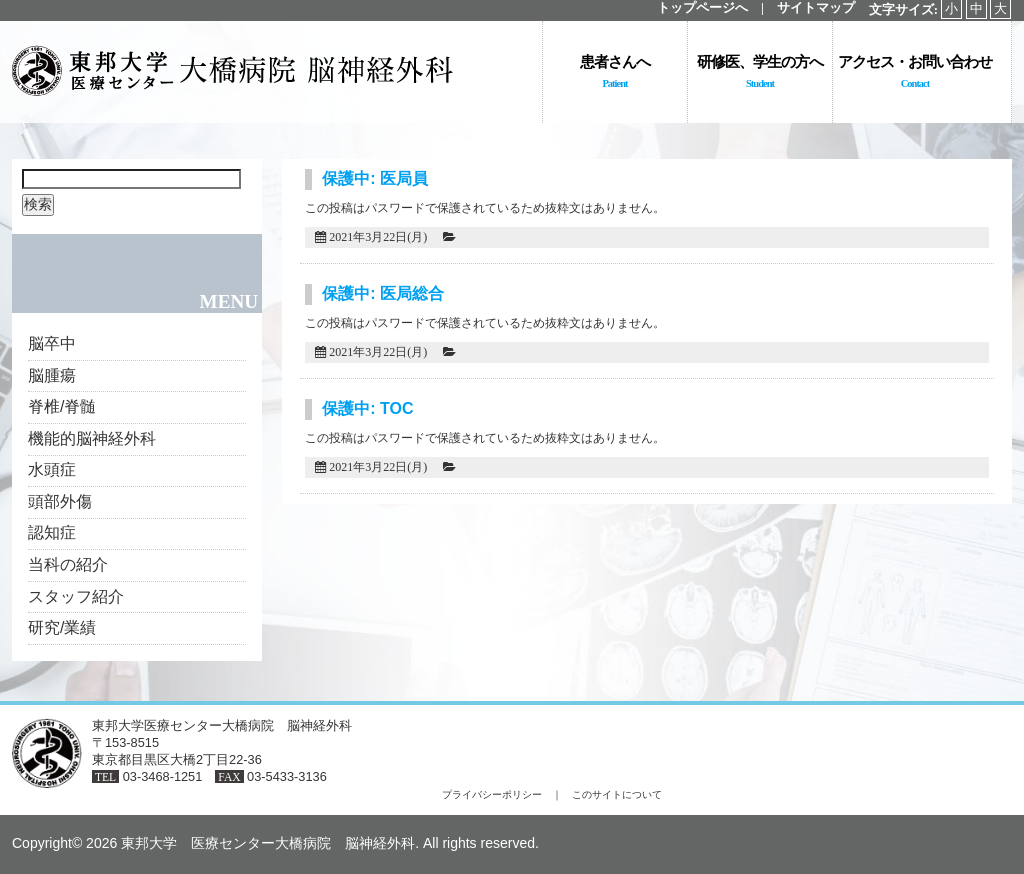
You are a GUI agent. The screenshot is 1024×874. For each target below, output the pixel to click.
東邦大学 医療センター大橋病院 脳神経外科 (268, 843)
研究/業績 (62, 627)
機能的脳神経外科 (92, 438)
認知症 (52, 532)
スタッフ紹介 (76, 596)
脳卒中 (52, 343)
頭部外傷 (60, 501)
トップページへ (702, 8)
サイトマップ (816, 8)
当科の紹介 (68, 564)
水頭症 (52, 469)
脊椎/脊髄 (62, 406)
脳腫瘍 (52, 375)
